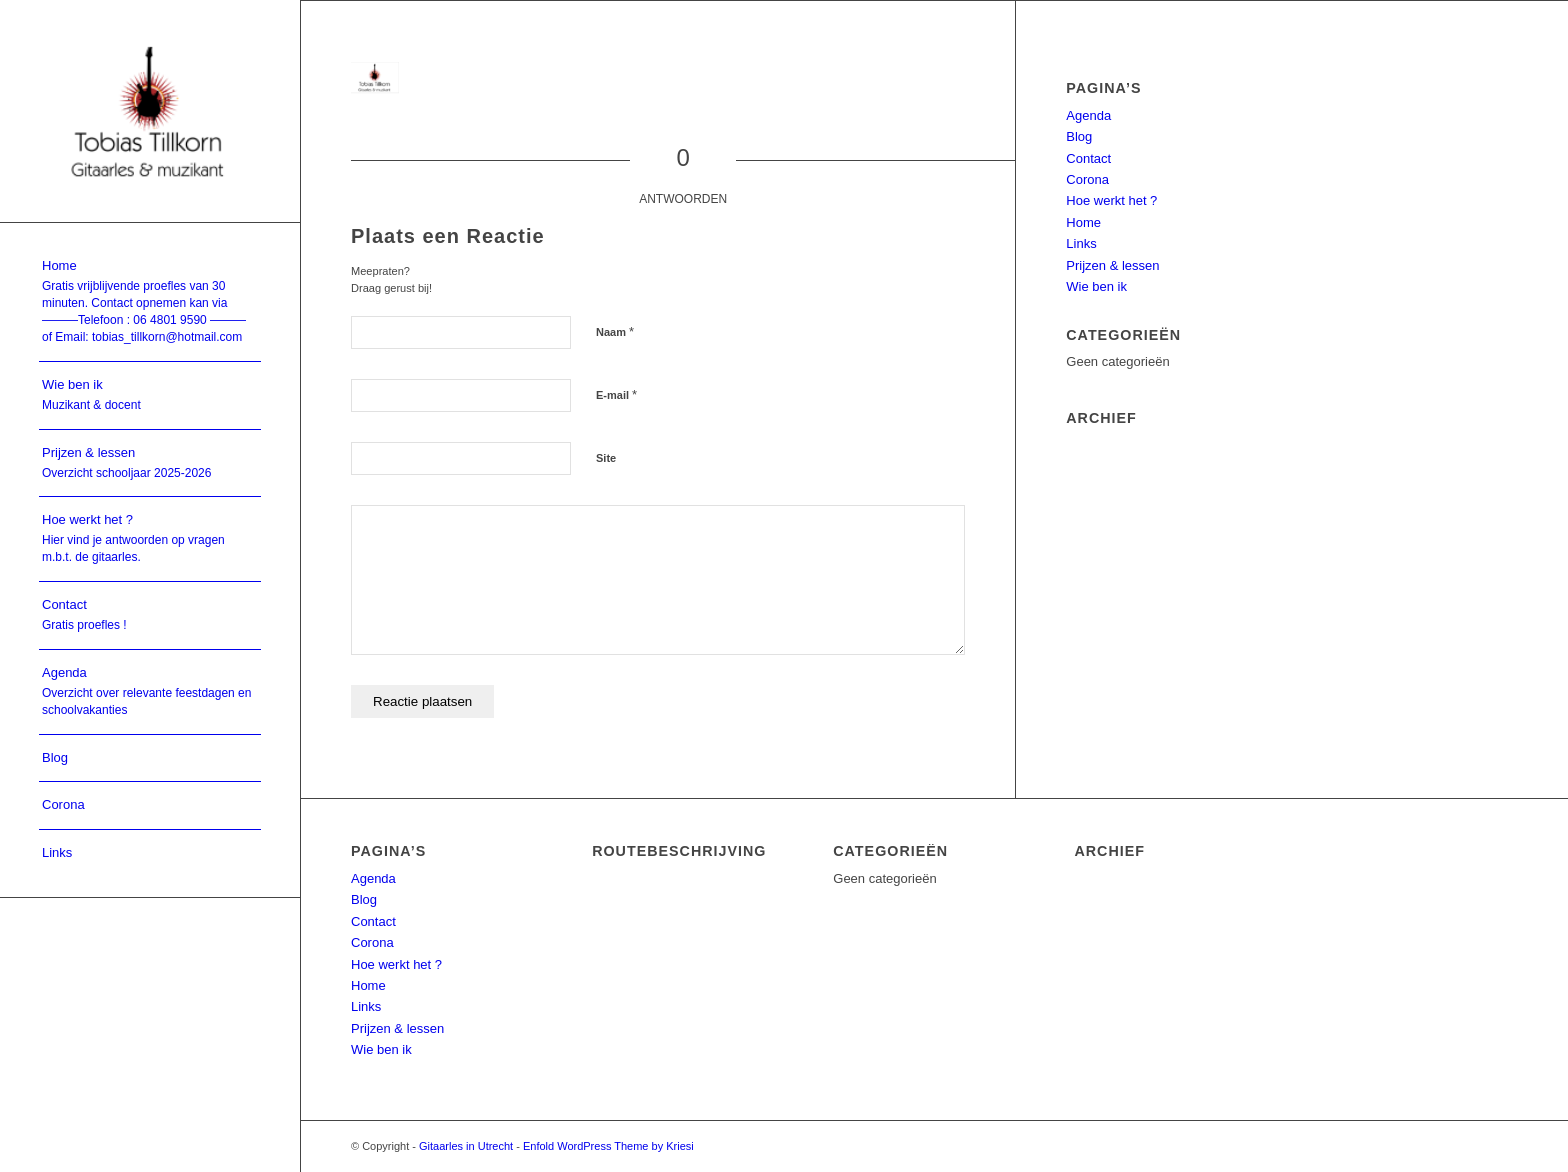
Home (1083, 222)
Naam (615, 331)
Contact (1088, 158)
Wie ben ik (1096, 286)
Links (1081, 243)
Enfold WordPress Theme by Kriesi (608, 1146)
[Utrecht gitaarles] (150, 111)
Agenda (1088, 115)
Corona (1087, 179)
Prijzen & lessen (1112, 265)
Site (606, 458)
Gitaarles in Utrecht (466, 1146)
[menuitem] (150, 302)
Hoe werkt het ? (1111, 200)
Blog (1079, 136)
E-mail (616, 394)
